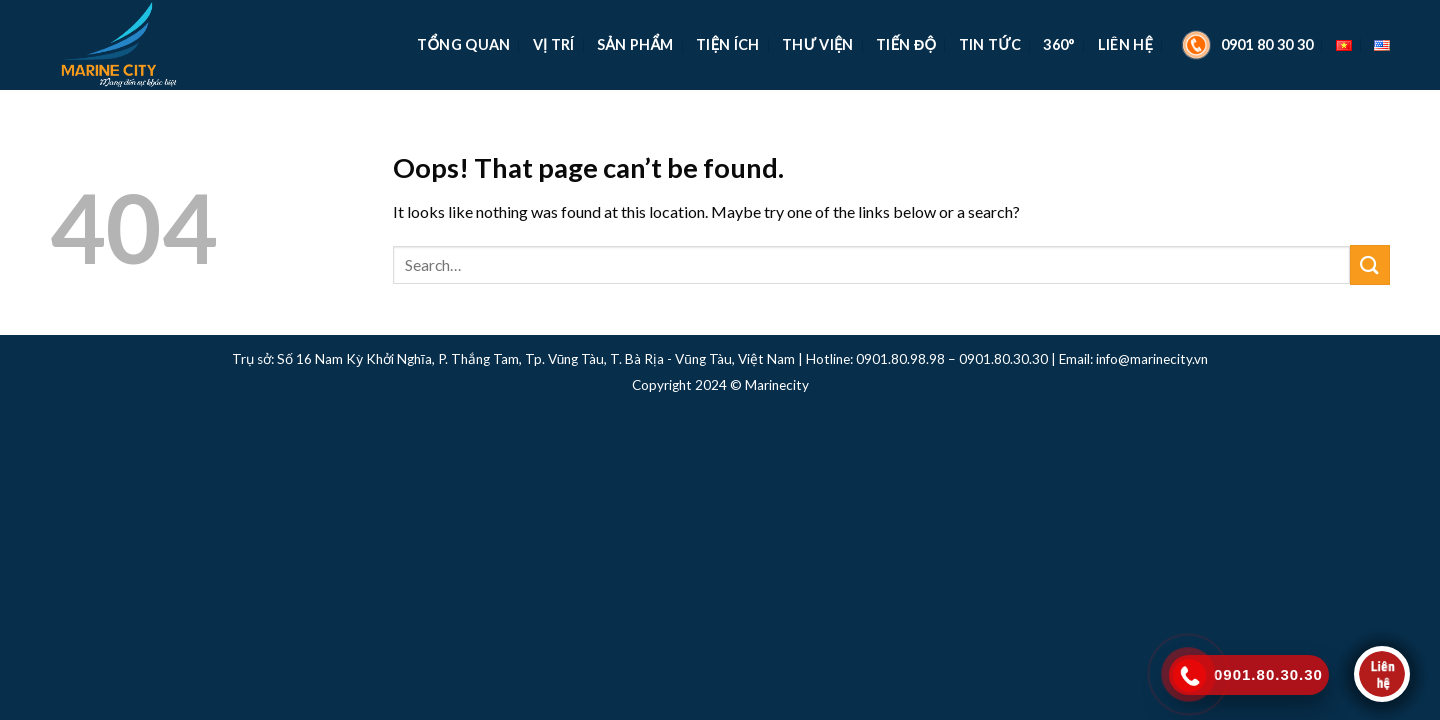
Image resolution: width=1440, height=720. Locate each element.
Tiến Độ (906, 44)
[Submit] (1370, 264)
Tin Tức (990, 44)
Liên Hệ (1125, 44)
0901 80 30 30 (1245, 45)
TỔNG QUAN (463, 44)
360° (1059, 44)
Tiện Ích (728, 44)
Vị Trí (554, 44)
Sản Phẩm (635, 44)
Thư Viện (818, 44)
